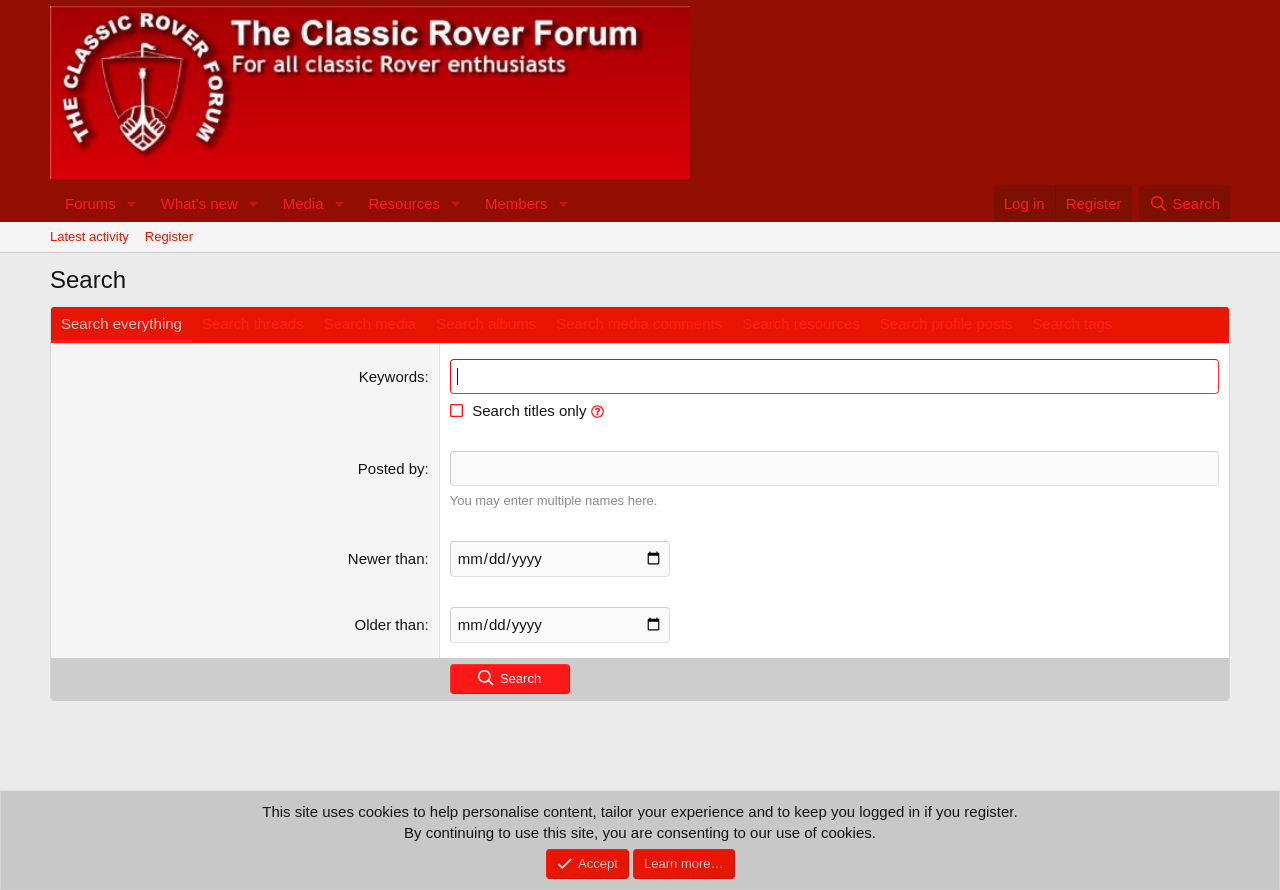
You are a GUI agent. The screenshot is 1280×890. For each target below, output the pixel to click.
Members (516, 203)
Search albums (486, 323)
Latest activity (89, 236)
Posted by (391, 468)
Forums (90, 203)
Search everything (121, 323)
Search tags (1072, 323)
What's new (199, 203)
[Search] (1184, 203)
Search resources (801, 323)
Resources (404, 203)
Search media (370, 323)
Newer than (386, 558)
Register (169, 236)
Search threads (253, 323)
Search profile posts (946, 323)
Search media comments (639, 323)
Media (303, 203)
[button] (132, 203)
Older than (390, 624)
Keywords (392, 376)
